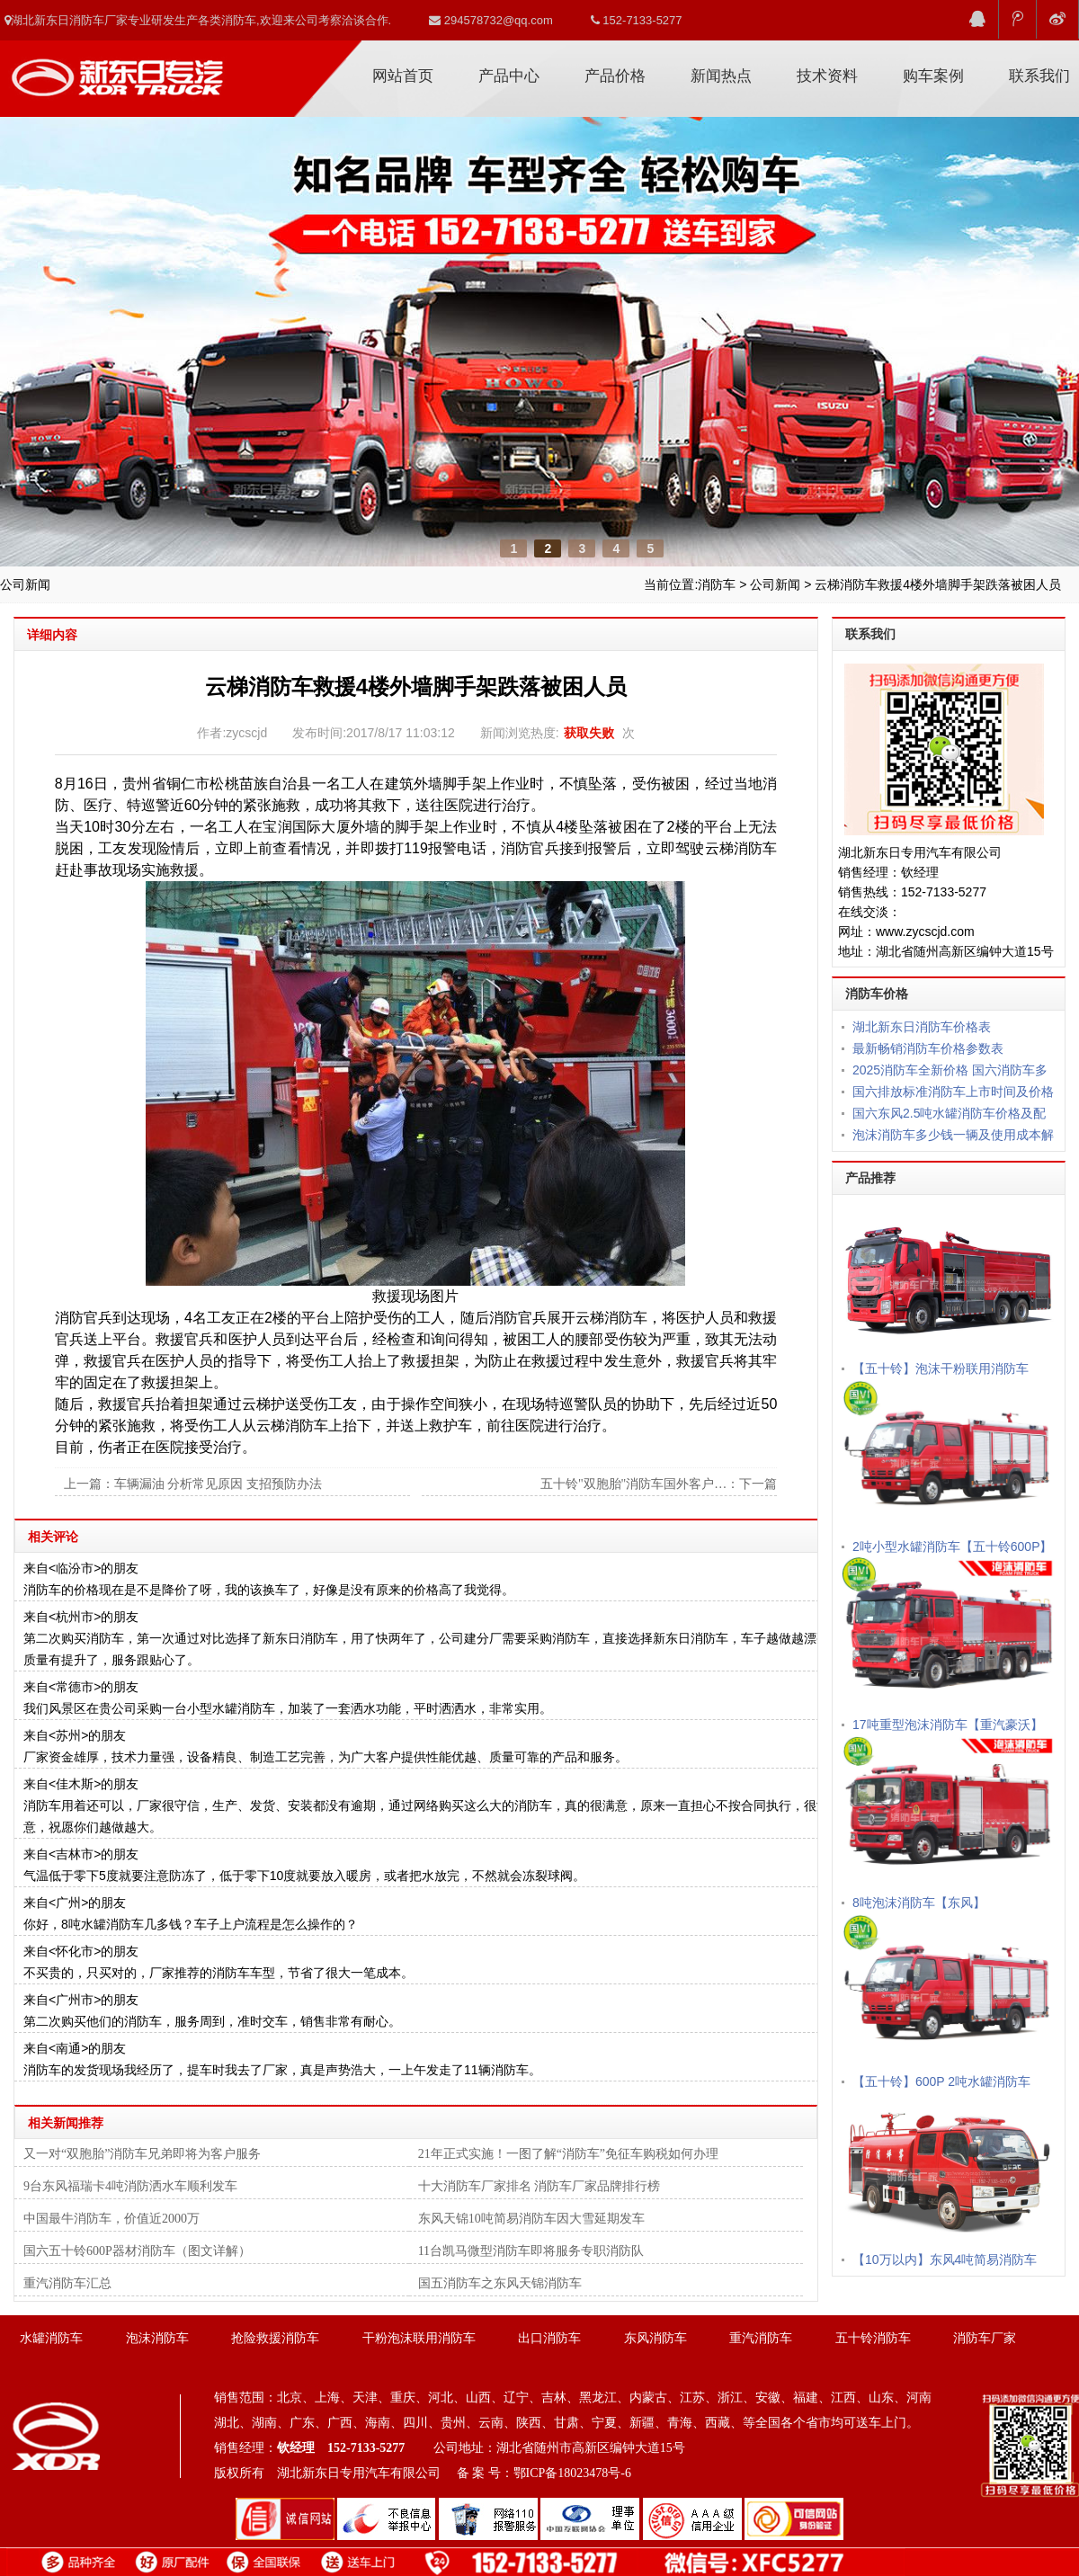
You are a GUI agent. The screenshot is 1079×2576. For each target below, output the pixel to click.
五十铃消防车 (873, 2338)
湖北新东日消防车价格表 (921, 1027)
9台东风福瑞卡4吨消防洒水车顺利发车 (130, 2186)
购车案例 (933, 76)
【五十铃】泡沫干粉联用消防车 (940, 1368)
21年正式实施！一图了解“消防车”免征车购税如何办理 (568, 2154)
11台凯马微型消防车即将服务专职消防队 (531, 2251)
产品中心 (509, 76)
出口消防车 (549, 2338)
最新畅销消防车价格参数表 (927, 1048)
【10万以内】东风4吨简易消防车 (944, 2259)
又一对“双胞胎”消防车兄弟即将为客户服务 (142, 2154)
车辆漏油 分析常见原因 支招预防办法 (218, 1484)
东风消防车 (655, 2338)
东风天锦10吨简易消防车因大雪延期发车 (531, 2218)
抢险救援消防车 (275, 2338)
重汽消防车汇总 (67, 2283)
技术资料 (827, 76)
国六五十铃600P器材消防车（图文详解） (137, 2251)
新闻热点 (721, 76)
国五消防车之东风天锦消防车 (500, 2283)
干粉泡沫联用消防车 (419, 2338)
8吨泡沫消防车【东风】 (918, 1902)
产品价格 (615, 76)
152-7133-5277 (636, 20)
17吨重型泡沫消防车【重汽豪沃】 (947, 1724)
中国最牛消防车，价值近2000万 (111, 2218)
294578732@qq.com (491, 20)
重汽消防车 (760, 2338)
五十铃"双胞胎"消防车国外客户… (633, 1484)
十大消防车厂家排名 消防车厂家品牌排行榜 (539, 2186)
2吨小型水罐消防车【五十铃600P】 (952, 1546)
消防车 (717, 584)
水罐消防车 (51, 2338)
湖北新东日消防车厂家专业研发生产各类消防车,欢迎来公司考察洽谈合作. (197, 20)
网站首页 (402, 76)
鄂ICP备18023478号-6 (572, 2473)
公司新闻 (775, 584)
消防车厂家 (117, 70)
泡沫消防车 (157, 2338)
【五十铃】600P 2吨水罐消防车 (941, 2081)
